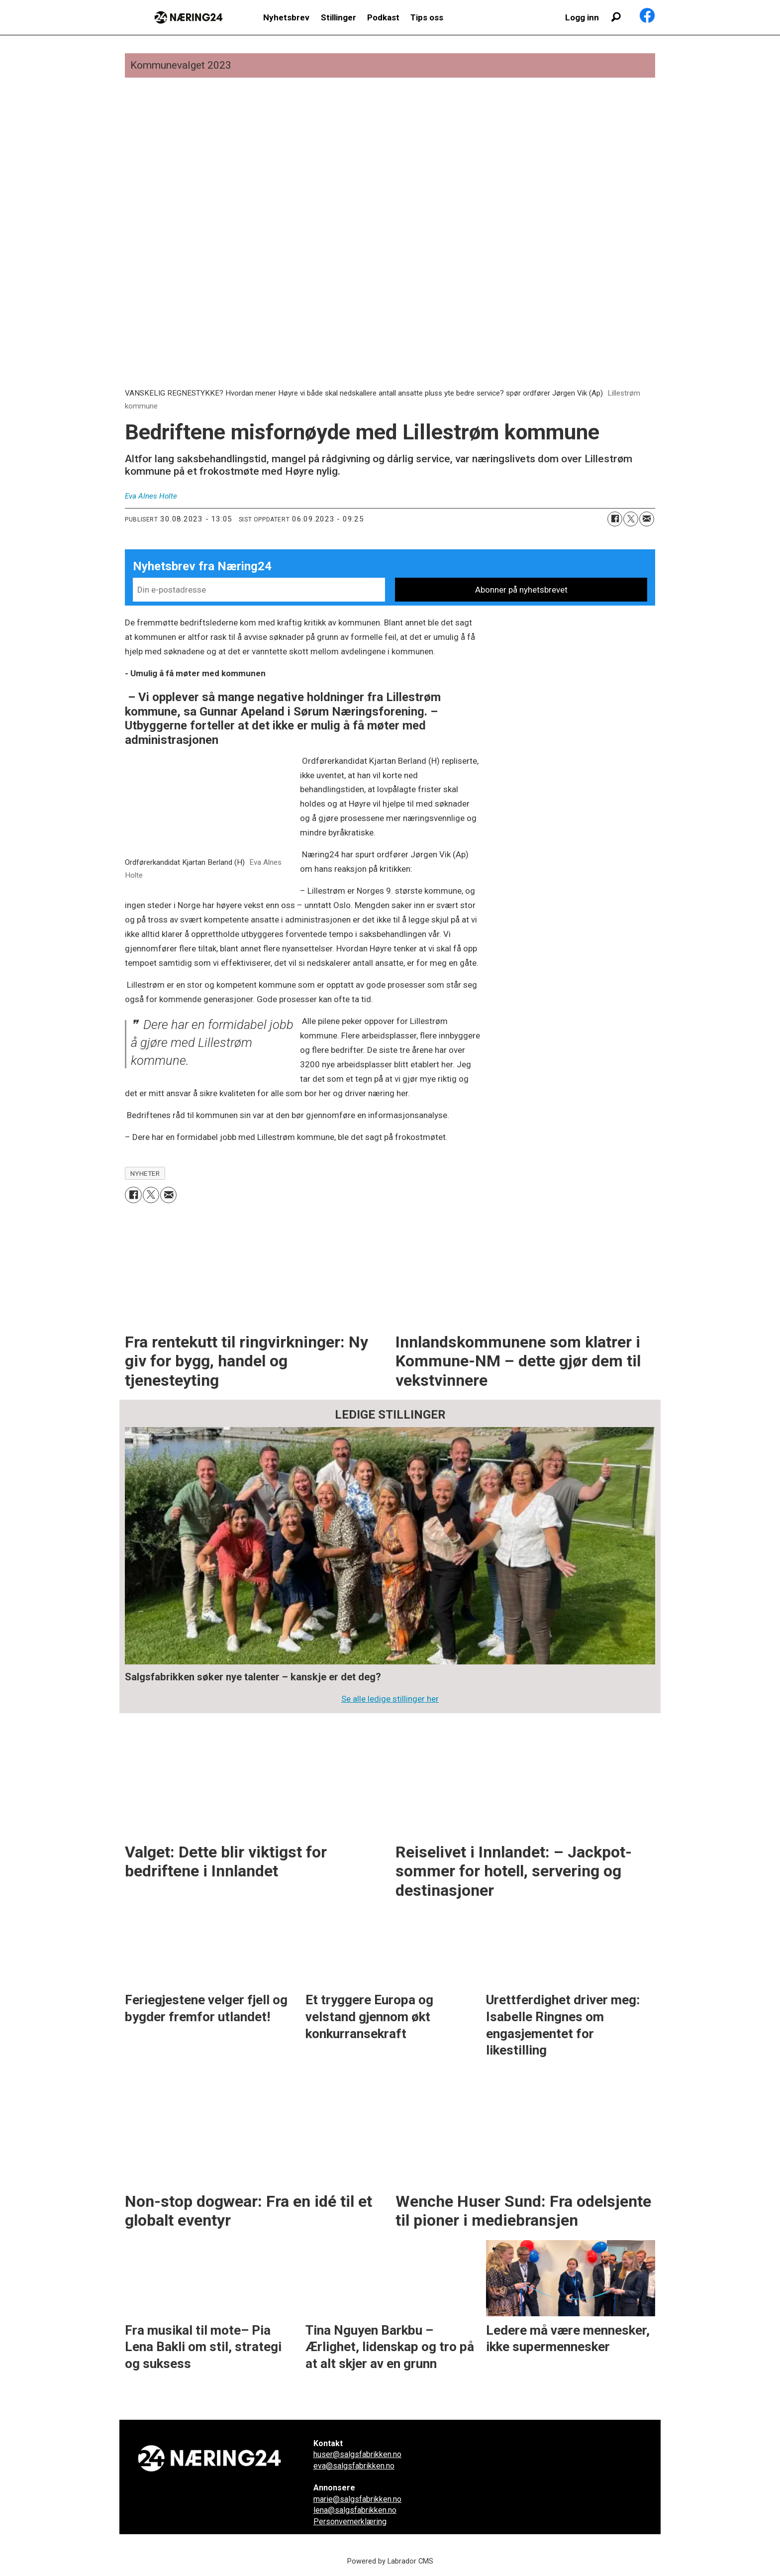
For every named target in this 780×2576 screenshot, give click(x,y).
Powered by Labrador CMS (390, 2561)
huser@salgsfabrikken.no (357, 2454)
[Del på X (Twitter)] (630, 519)
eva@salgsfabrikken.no (353, 2466)
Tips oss (426, 17)
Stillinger (338, 17)
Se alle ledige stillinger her (390, 1699)
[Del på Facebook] (614, 519)
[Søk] (616, 17)
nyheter (145, 1173)
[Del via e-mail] (646, 519)
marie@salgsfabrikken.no (357, 2499)
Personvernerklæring (350, 2521)
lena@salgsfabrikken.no (354, 2510)
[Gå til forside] (188, 17)
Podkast (383, 17)
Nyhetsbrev (286, 17)
